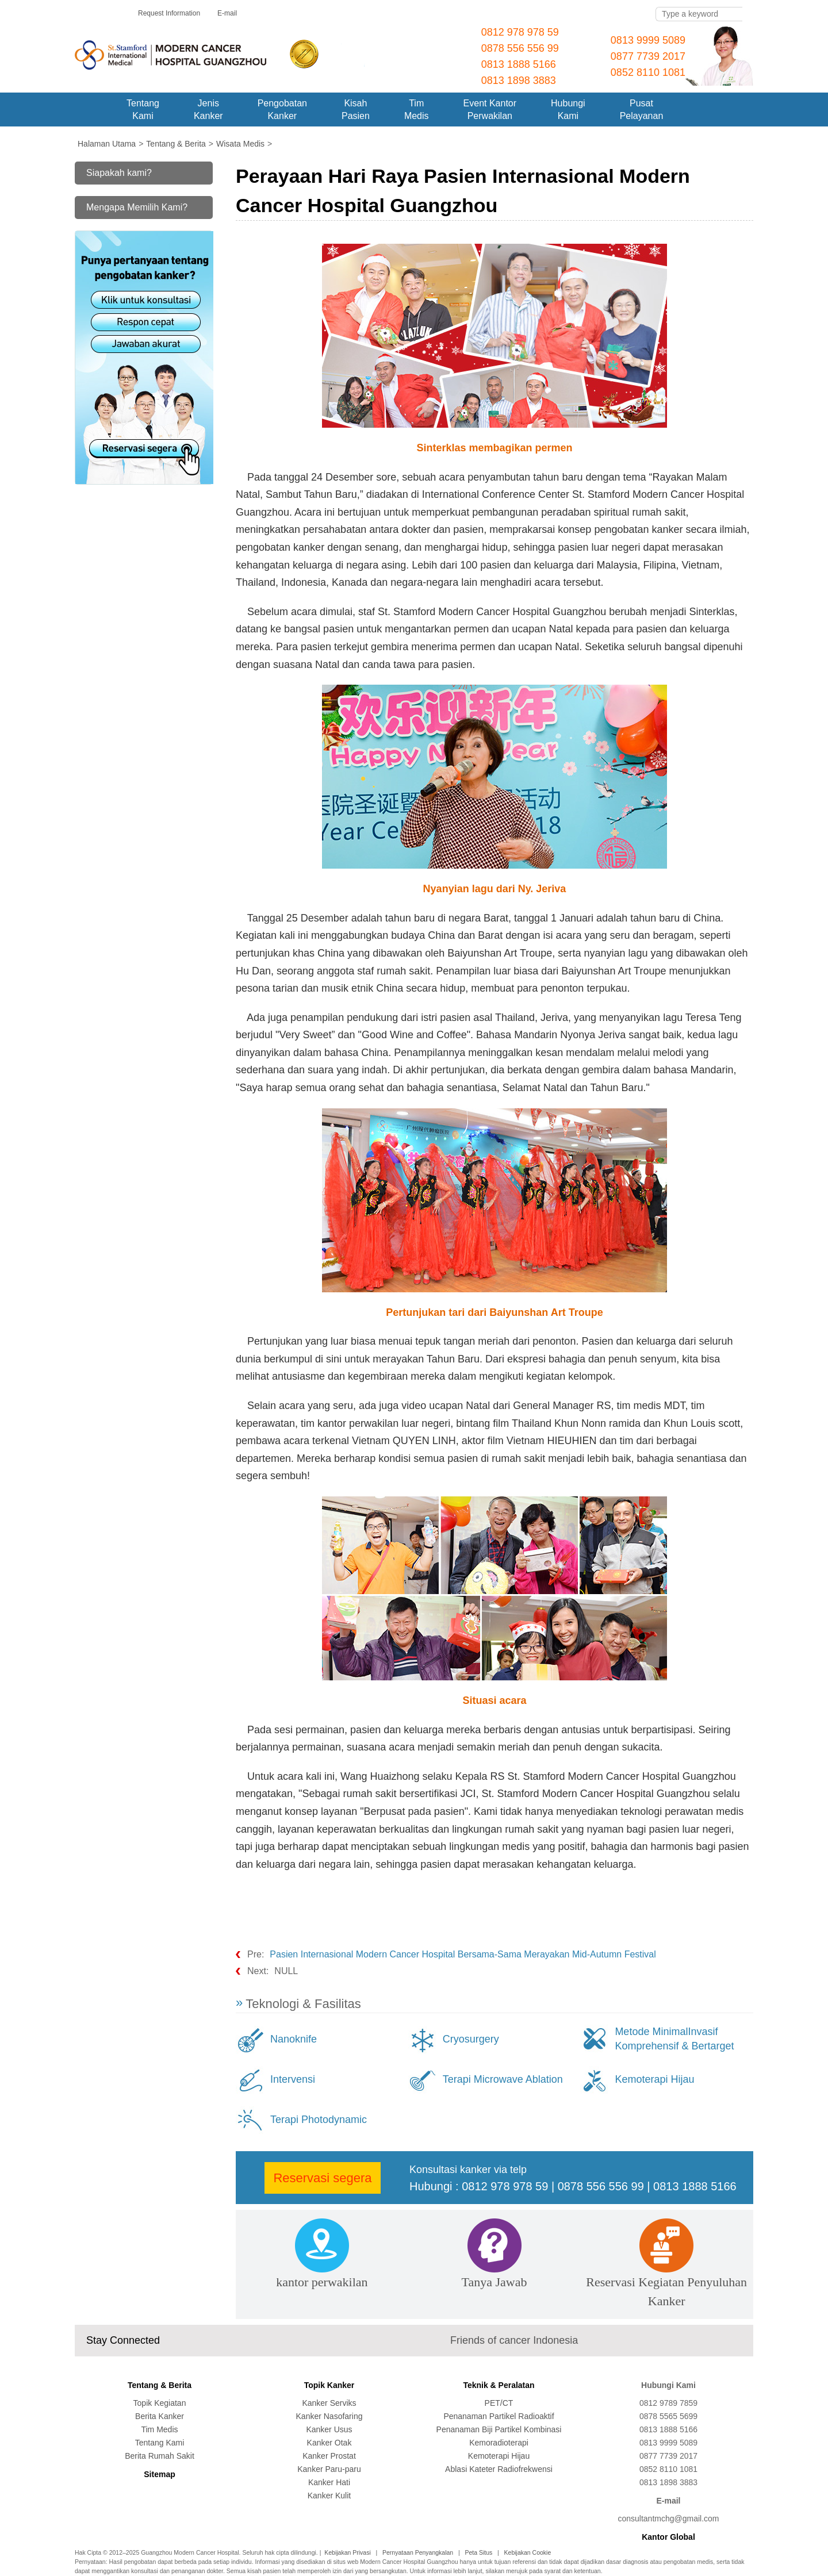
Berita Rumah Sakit (159, 2455)
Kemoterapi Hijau (654, 2079)
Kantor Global (668, 2537)
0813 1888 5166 (518, 64)
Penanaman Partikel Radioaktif (498, 2416)
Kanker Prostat (329, 2455)
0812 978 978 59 (520, 32)
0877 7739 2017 (648, 56)
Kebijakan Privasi (347, 2552)
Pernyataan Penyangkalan (417, 2552)
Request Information (169, 13)
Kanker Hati (329, 2482)
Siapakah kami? (119, 173)
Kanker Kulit (329, 2495)
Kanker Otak (329, 2442)
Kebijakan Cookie (527, 2552)
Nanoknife (293, 2039)
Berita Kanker (159, 2416)
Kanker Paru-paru (329, 2469)
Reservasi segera (322, 2178)
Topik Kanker (329, 2385)
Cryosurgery (471, 2039)
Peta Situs (478, 2552)
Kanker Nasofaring (329, 2416)
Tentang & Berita (159, 2385)
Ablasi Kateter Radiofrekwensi (499, 2469)
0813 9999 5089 (648, 40)
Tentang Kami (160, 2442)
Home (92, 109)
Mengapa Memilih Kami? (136, 207)
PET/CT (499, 2403)
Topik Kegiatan (159, 2403)
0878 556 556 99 (520, 48)
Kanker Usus (329, 2429)
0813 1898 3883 (518, 80)
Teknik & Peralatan (498, 2385)
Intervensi (292, 2079)
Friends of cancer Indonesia (514, 2340)
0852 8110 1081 (648, 72)
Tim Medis (159, 2429)
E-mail (227, 13)
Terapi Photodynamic (318, 2119)
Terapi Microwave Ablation (503, 2079)
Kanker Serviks (329, 2403)
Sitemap (159, 2474)
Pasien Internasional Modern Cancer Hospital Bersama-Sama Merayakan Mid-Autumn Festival (463, 1954)
